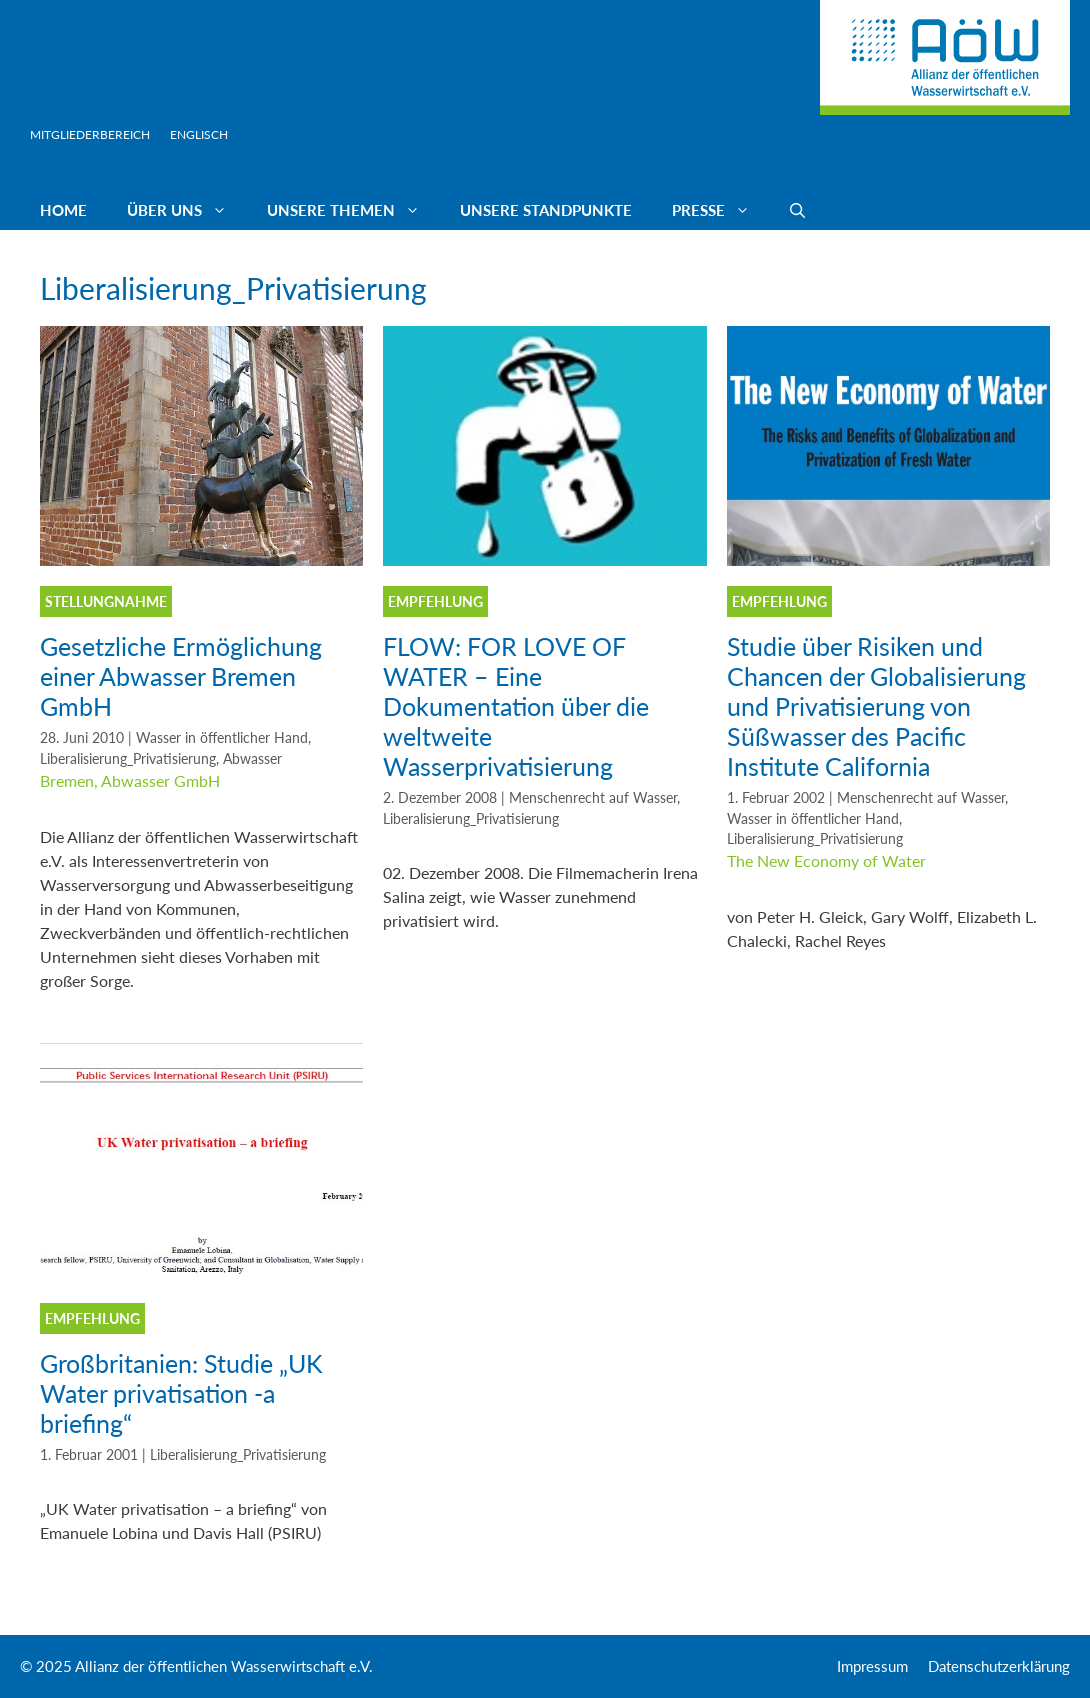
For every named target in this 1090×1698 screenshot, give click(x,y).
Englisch (199, 134)
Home (63, 210)
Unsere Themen (353, 210)
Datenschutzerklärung (999, 1666)
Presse (721, 210)
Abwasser (252, 759)
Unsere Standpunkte (546, 210)
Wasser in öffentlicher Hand (222, 738)
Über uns (187, 210)
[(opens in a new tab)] (201, 559)
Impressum (872, 1666)
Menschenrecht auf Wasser (593, 798)
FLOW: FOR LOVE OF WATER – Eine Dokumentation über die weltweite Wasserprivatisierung (516, 706)
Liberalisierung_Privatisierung (128, 759)
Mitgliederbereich (90, 134)
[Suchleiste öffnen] (797, 210)
